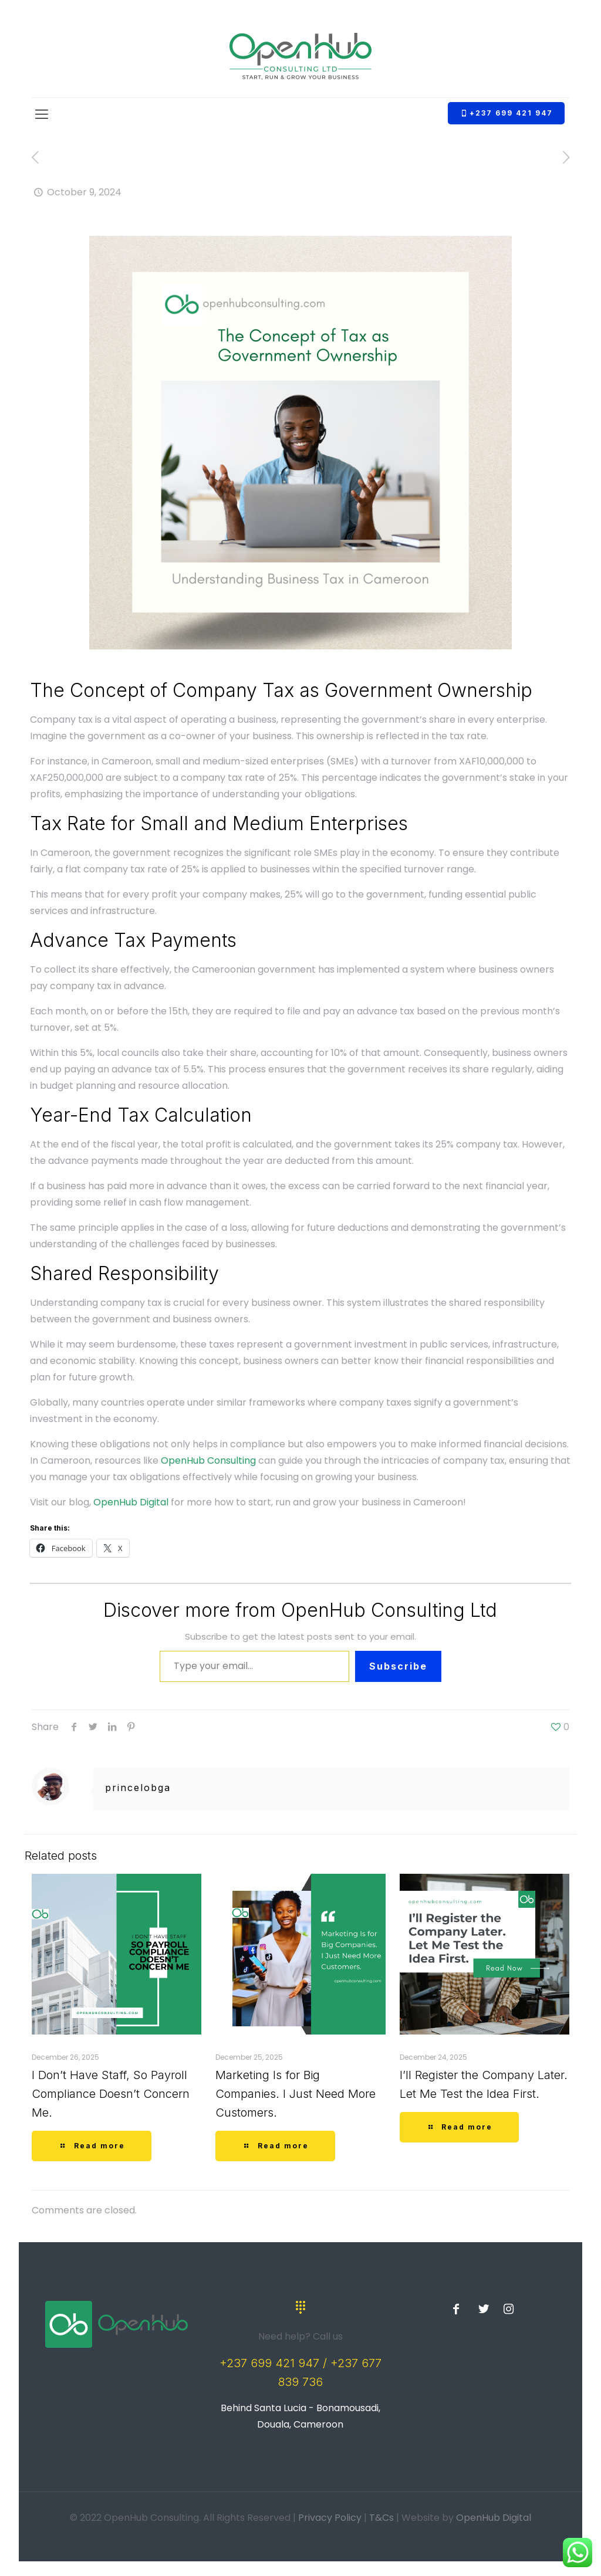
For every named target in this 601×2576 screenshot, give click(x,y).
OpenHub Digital (130, 1502)
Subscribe (398, 1666)
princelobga (138, 1787)
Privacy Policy (330, 2517)
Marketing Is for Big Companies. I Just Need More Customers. (295, 2094)
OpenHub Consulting (208, 1460)
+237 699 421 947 (506, 113)
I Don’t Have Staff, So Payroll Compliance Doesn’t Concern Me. (111, 2094)
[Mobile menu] (42, 114)
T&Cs (381, 2517)
